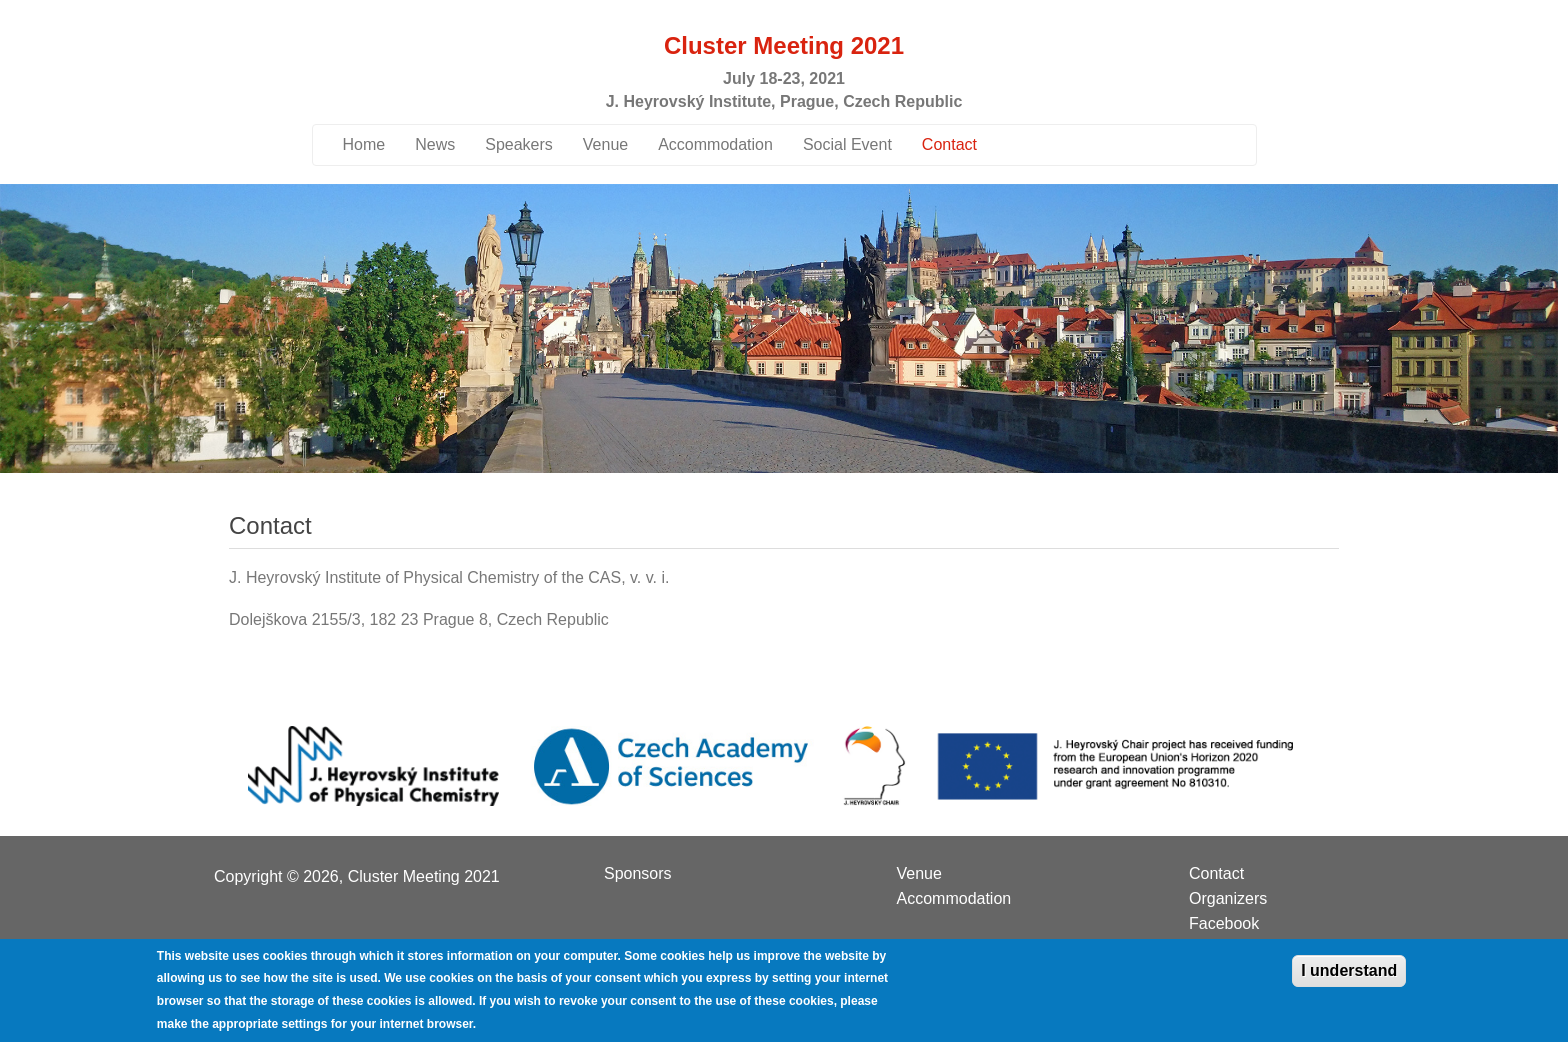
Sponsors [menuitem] (638, 874)
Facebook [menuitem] (1224, 924)
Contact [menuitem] (1216, 874)
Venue (605, 144)
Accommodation (715, 144)
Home (364, 144)
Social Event (847, 144)
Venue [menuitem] (919, 874)
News (435, 144)
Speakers (519, 144)
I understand (1349, 979)
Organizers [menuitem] (1228, 899)
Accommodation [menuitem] (954, 899)
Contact (949, 144)
